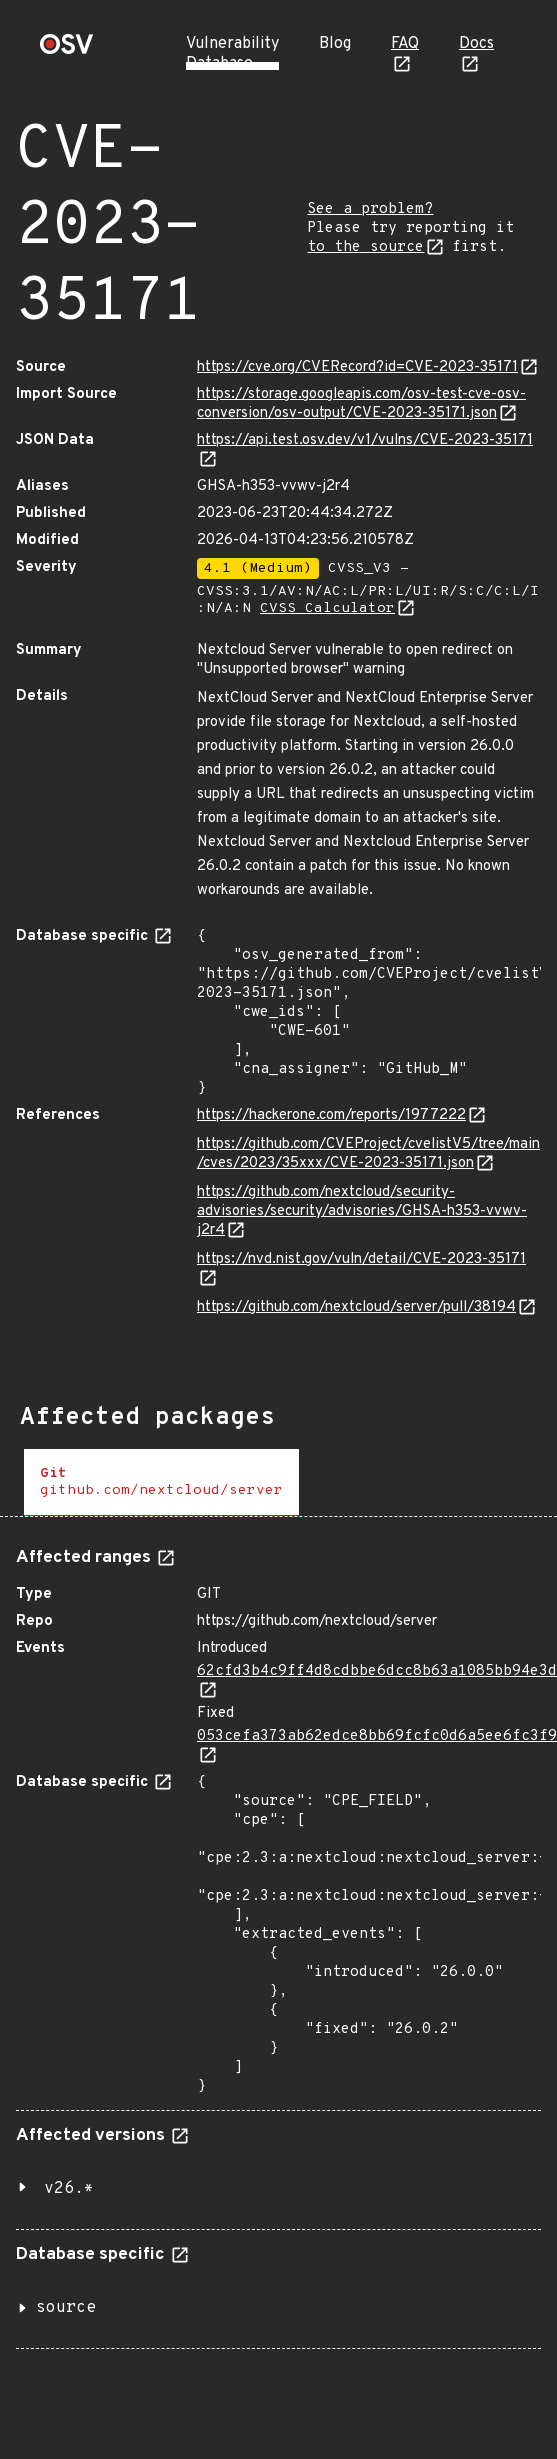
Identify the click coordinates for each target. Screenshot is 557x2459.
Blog (335, 44)
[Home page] (67, 50)
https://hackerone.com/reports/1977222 (331, 1115)
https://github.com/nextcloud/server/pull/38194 (356, 1307)
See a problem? (370, 209)
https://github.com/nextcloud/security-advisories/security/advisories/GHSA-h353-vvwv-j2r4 (362, 1211)
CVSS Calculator (327, 608)
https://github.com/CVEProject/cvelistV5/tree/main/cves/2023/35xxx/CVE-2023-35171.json (368, 1154)
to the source (365, 247)
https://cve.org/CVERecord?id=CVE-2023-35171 (357, 367)
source (66, 2308)
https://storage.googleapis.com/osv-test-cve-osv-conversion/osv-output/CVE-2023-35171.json (361, 404)
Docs (476, 44)
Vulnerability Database (232, 54)
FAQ (405, 44)
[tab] (161, 1482)
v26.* (69, 2189)
